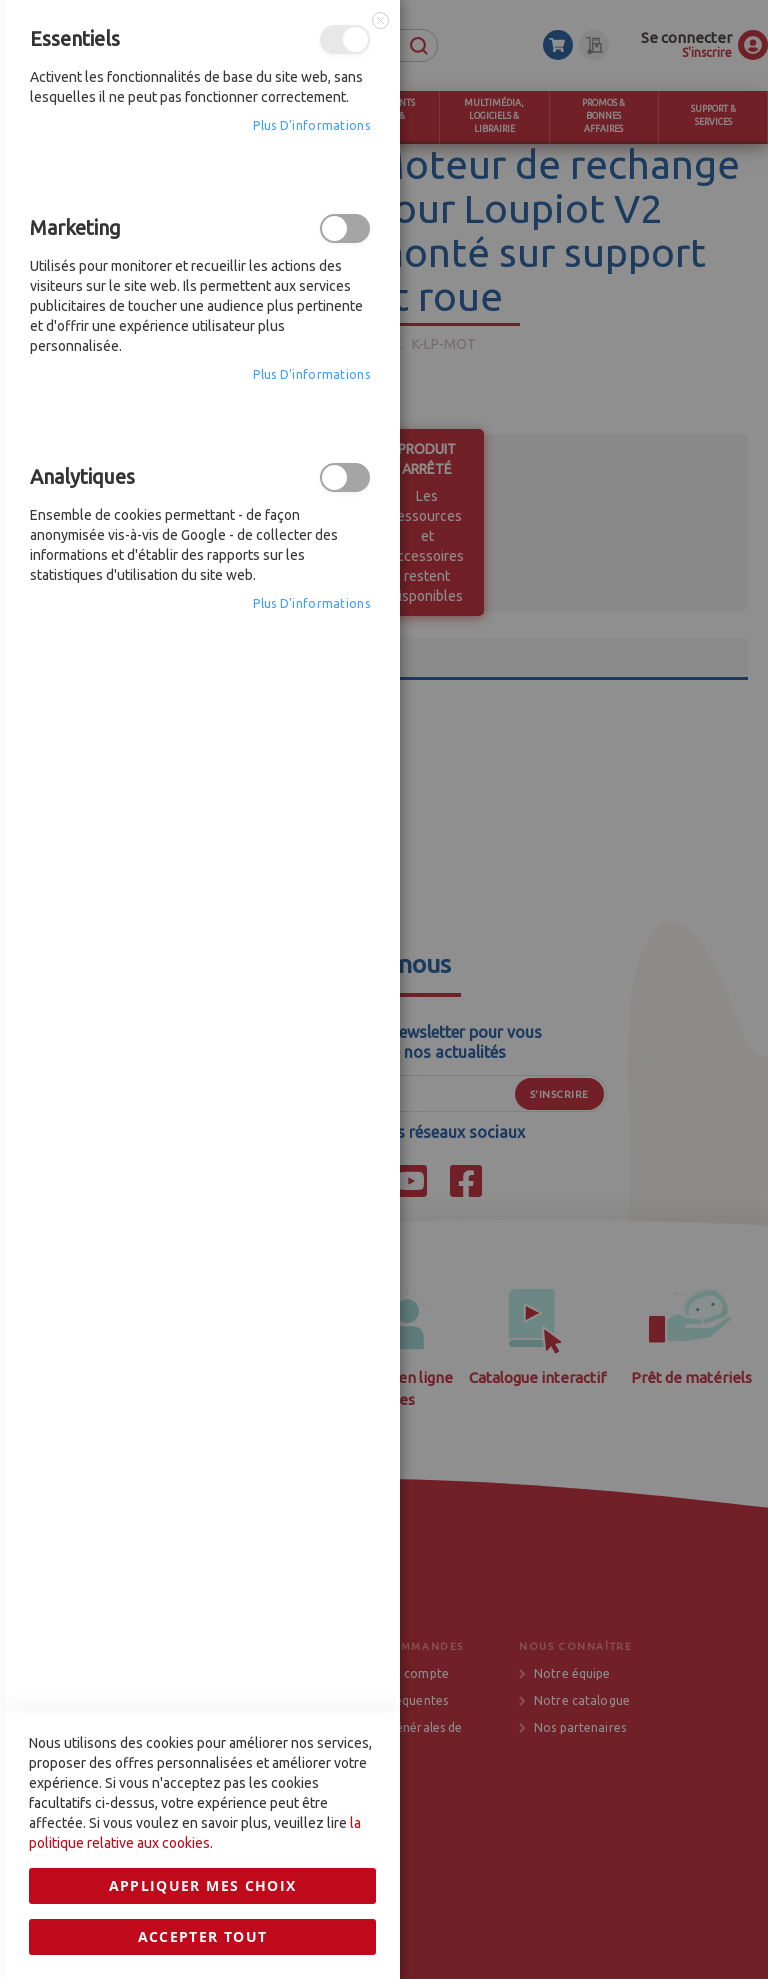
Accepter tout (203, 1375)
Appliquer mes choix (203, 1324)
